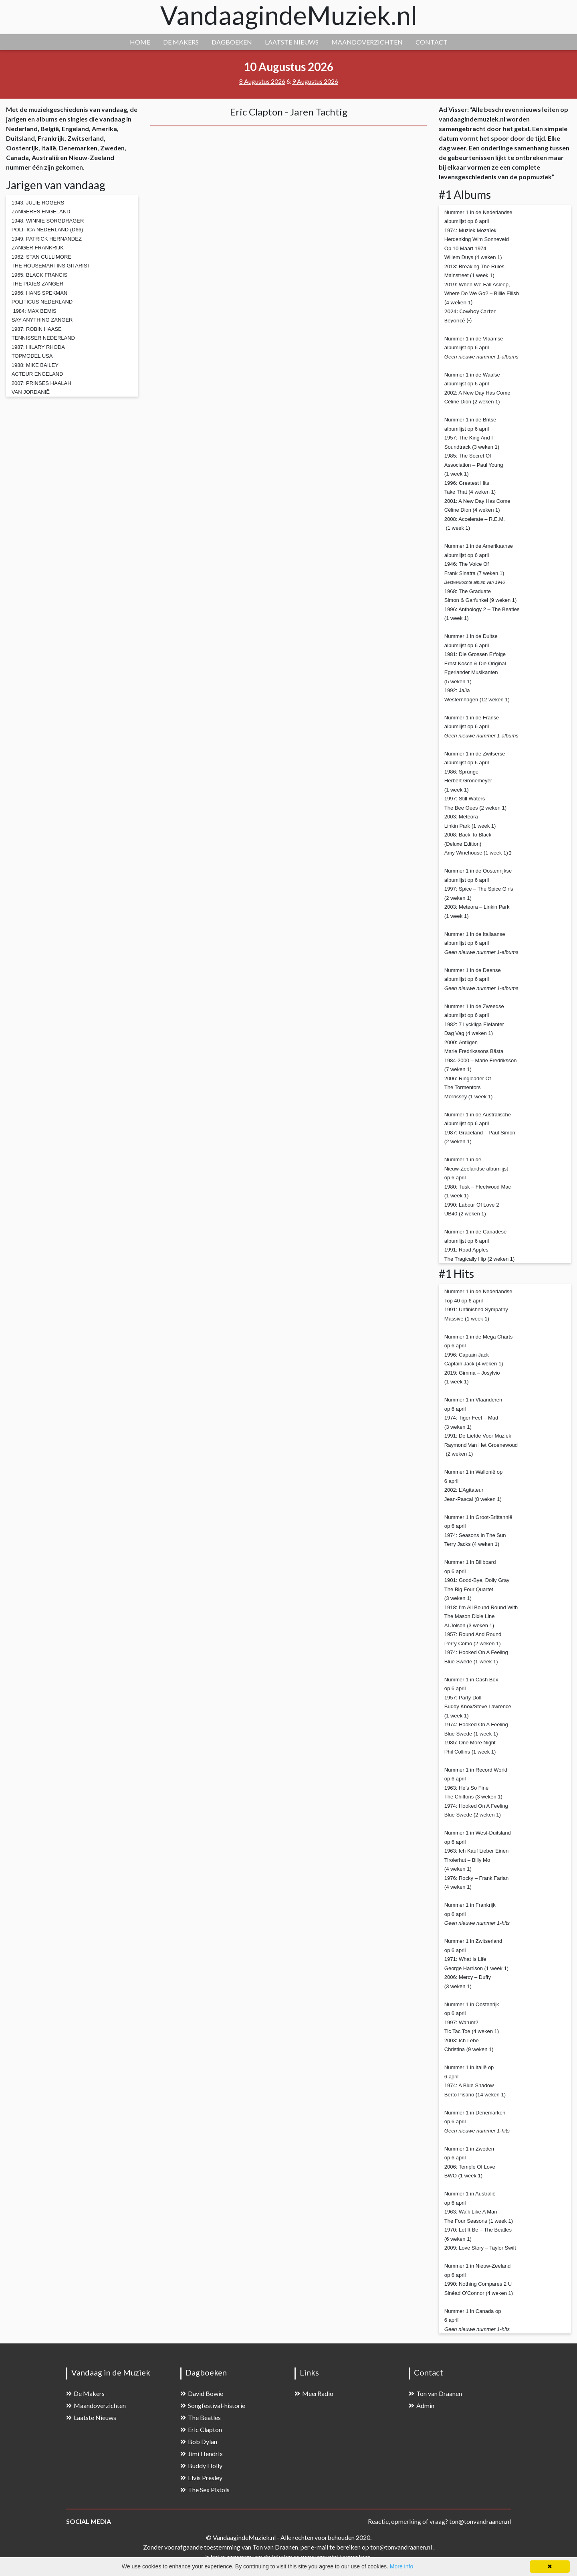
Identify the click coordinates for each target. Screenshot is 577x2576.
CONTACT (432, 42)
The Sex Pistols (205, 2489)
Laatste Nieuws (91, 2417)
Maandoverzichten (96, 2405)
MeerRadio (314, 2393)
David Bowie (201, 2393)
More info (401, 2566)
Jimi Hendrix (201, 2453)
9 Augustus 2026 (315, 81)
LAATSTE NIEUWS (292, 42)
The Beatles (200, 2417)
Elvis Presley (201, 2477)
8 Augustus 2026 (262, 81)
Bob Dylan (198, 2441)
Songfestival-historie (212, 2405)
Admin (421, 2405)
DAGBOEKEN (232, 42)
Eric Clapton (201, 2429)
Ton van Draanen (435, 2393)
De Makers (85, 2393)
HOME (140, 42)
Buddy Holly (201, 2465)
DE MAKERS (181, 42)
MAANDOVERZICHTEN (367, 42)
